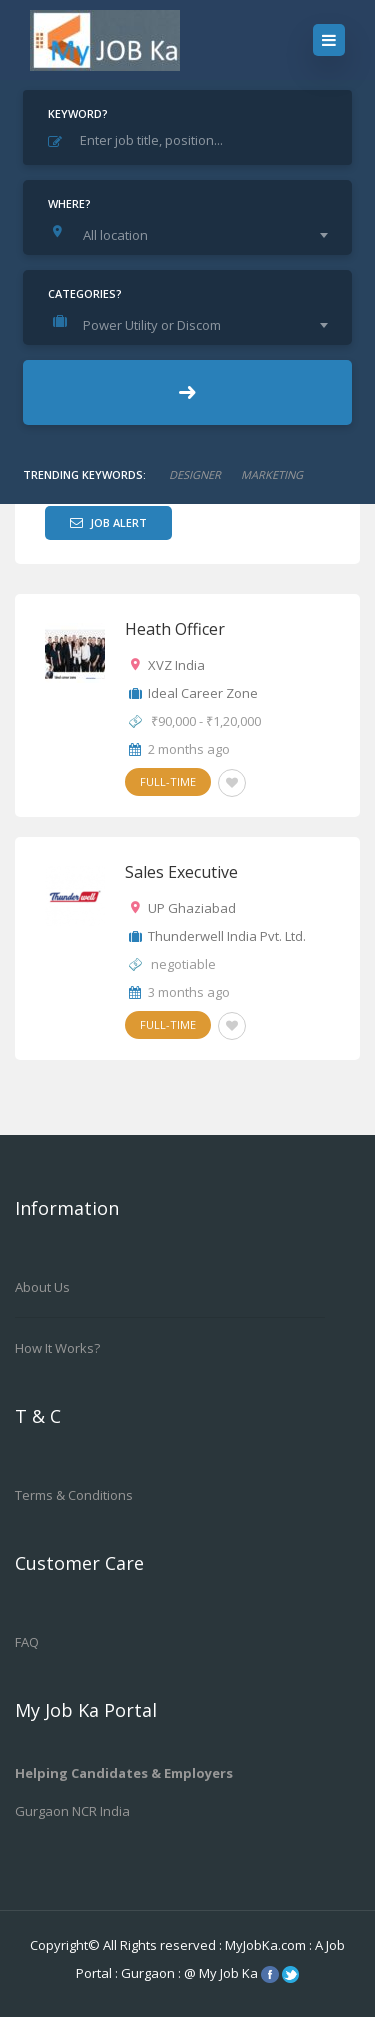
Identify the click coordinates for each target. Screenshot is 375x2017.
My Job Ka (228, 1973)
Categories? (85, 293)
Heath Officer (175, 629)
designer (195, 474)
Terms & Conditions (74, 1495)
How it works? (57, 1348)
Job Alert (108, 522)
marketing (272, 474)
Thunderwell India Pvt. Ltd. (227, 936)
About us (42, 1287)
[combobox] (192, 235)
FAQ (27, 1642)
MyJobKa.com (267, 1945)
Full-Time (168, 781)
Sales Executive (181, 872)
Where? (69, 203)
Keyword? (78, 113)
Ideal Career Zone (203, 693)
